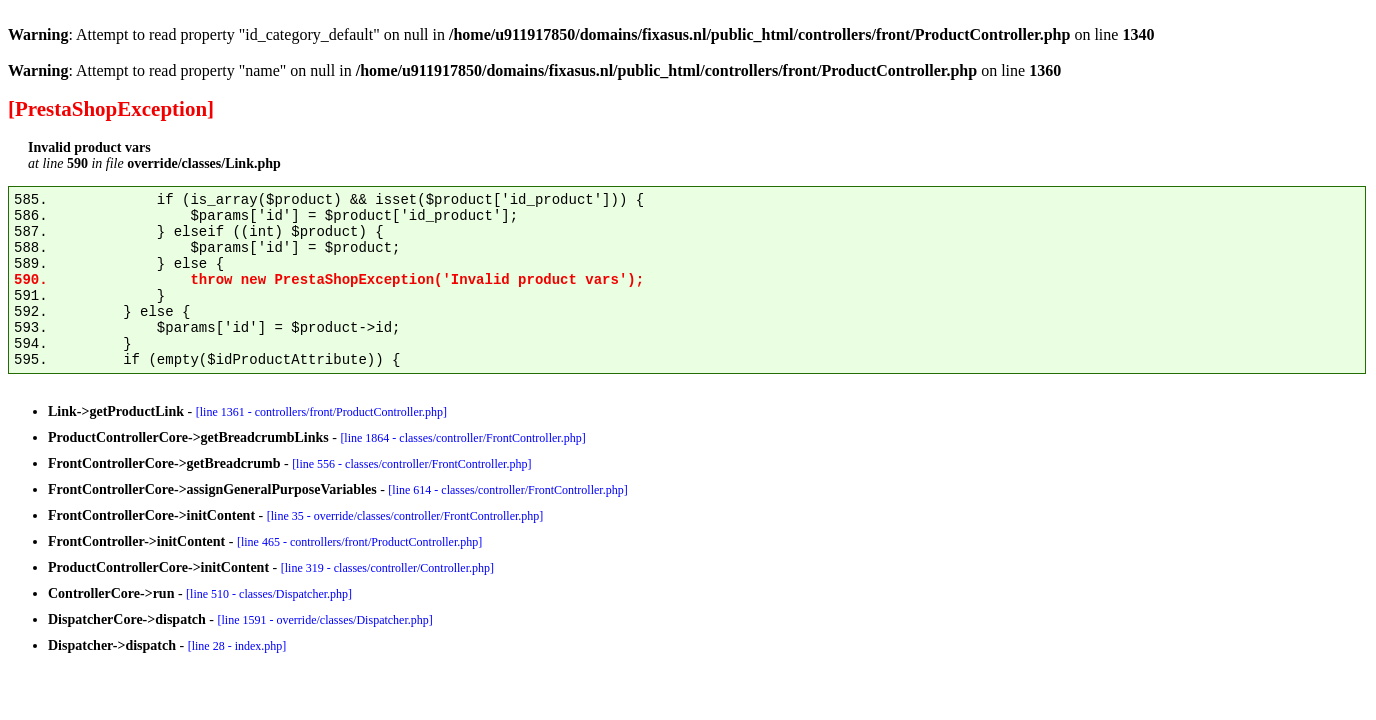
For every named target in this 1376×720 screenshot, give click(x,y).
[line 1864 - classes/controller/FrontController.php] (462, 438)
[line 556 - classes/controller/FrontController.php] (411, 464)
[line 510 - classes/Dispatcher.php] (269, 594)
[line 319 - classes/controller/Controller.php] (387, 568)
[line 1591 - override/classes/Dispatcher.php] (325, 620)
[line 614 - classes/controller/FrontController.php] (507, 490)
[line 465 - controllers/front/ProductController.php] (359, 542)
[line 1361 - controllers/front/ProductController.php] (321, 412)
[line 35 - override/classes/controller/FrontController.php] (405, 516)
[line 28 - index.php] (237, 646)
